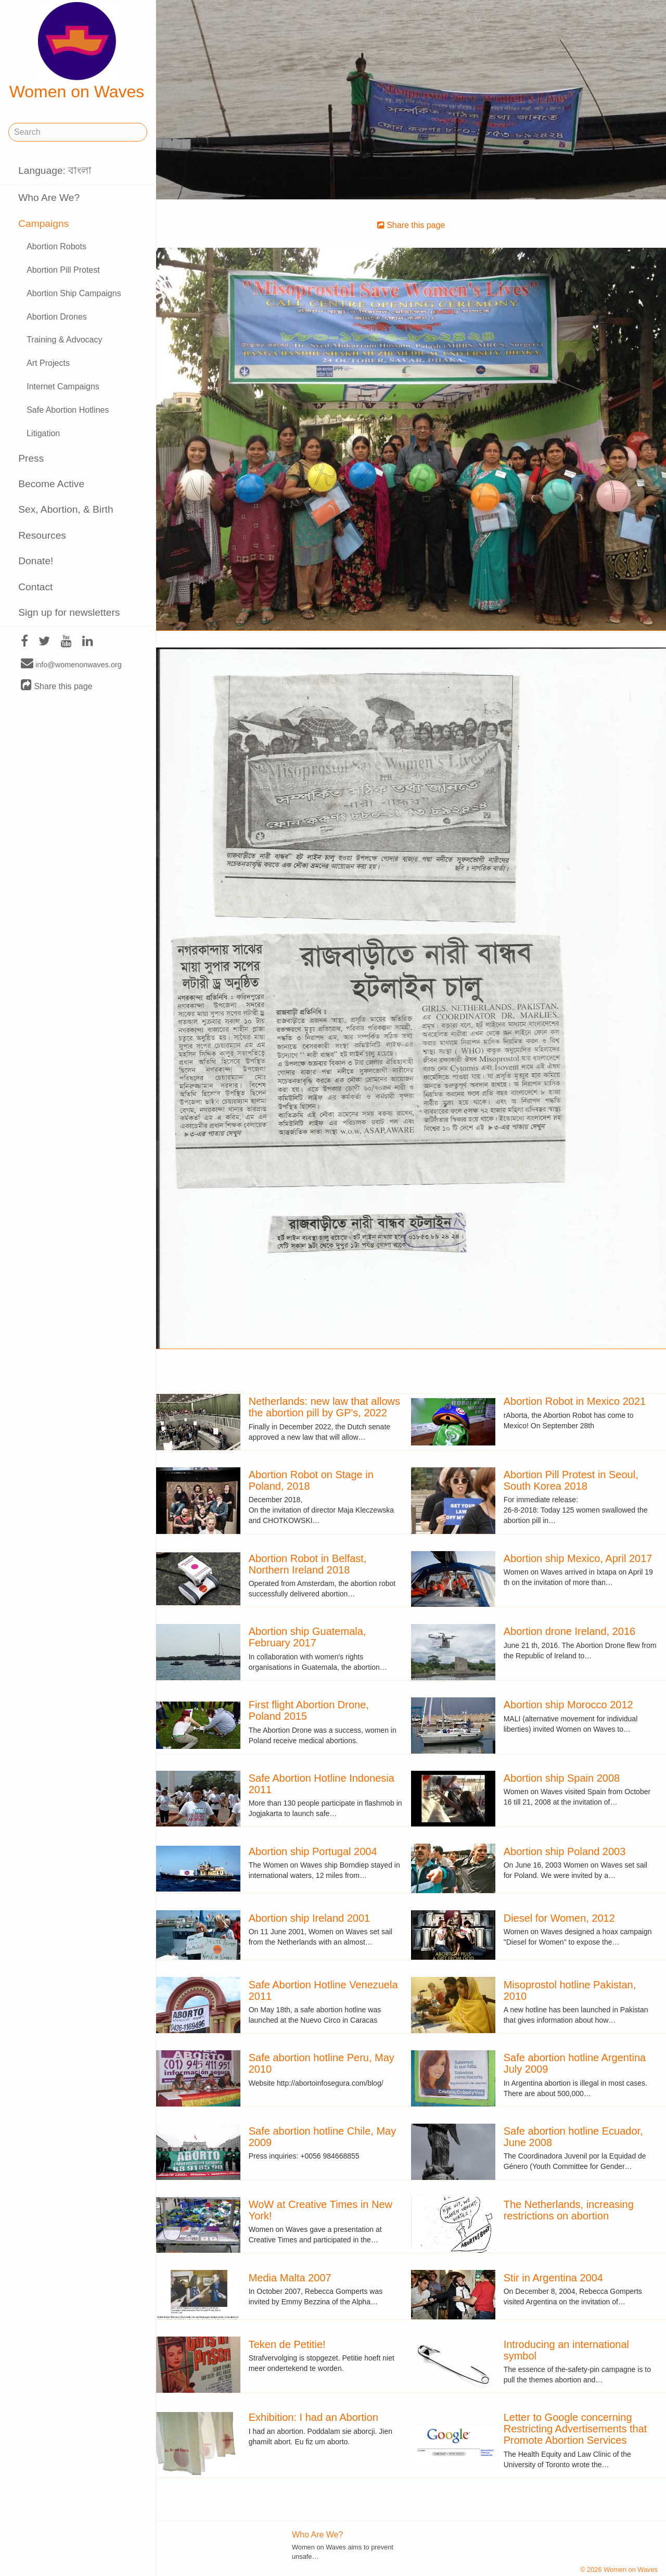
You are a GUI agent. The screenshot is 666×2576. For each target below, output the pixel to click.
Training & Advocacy (64, 339)
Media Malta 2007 (290, 2277)
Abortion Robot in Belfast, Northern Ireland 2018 (308, 1564)
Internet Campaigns (63, 386)
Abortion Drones (57, 316)
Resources (42, 535)
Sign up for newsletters (69, 612)
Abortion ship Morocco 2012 (568, 1704)
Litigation (43, 433)
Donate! (35, 560)
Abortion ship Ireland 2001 (309, 1918)
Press (31, 458)
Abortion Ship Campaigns (74, 293)
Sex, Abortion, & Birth (65, 509)
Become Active (51, 483)
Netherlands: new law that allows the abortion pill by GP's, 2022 (324, 1406)
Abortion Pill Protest (63, 269)
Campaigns (43, 223)
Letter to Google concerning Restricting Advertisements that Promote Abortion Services (575, 2429)
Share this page (57, 685)
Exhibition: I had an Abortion (313, 2417)
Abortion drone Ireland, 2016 (570, 1631)
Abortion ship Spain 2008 (562, 1778)
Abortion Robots (56, 246)
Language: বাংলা (55, 170)
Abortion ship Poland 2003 (565, 1851)
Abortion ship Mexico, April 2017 (578, 1558)
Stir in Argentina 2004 (553, 2277)
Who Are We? (49, 197)
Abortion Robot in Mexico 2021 (575, 1401)
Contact (35, 586)
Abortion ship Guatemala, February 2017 (307, 1637)
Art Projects (48, 363)
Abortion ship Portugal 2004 (313, 1851)
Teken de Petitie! (287, 2344)
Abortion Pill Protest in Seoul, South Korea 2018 (571, 1480)
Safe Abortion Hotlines (68, 409)
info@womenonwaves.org (71, 664)
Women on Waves (77, 51)
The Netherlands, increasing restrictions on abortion (569, 2210)
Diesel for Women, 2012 (559, 1918)
